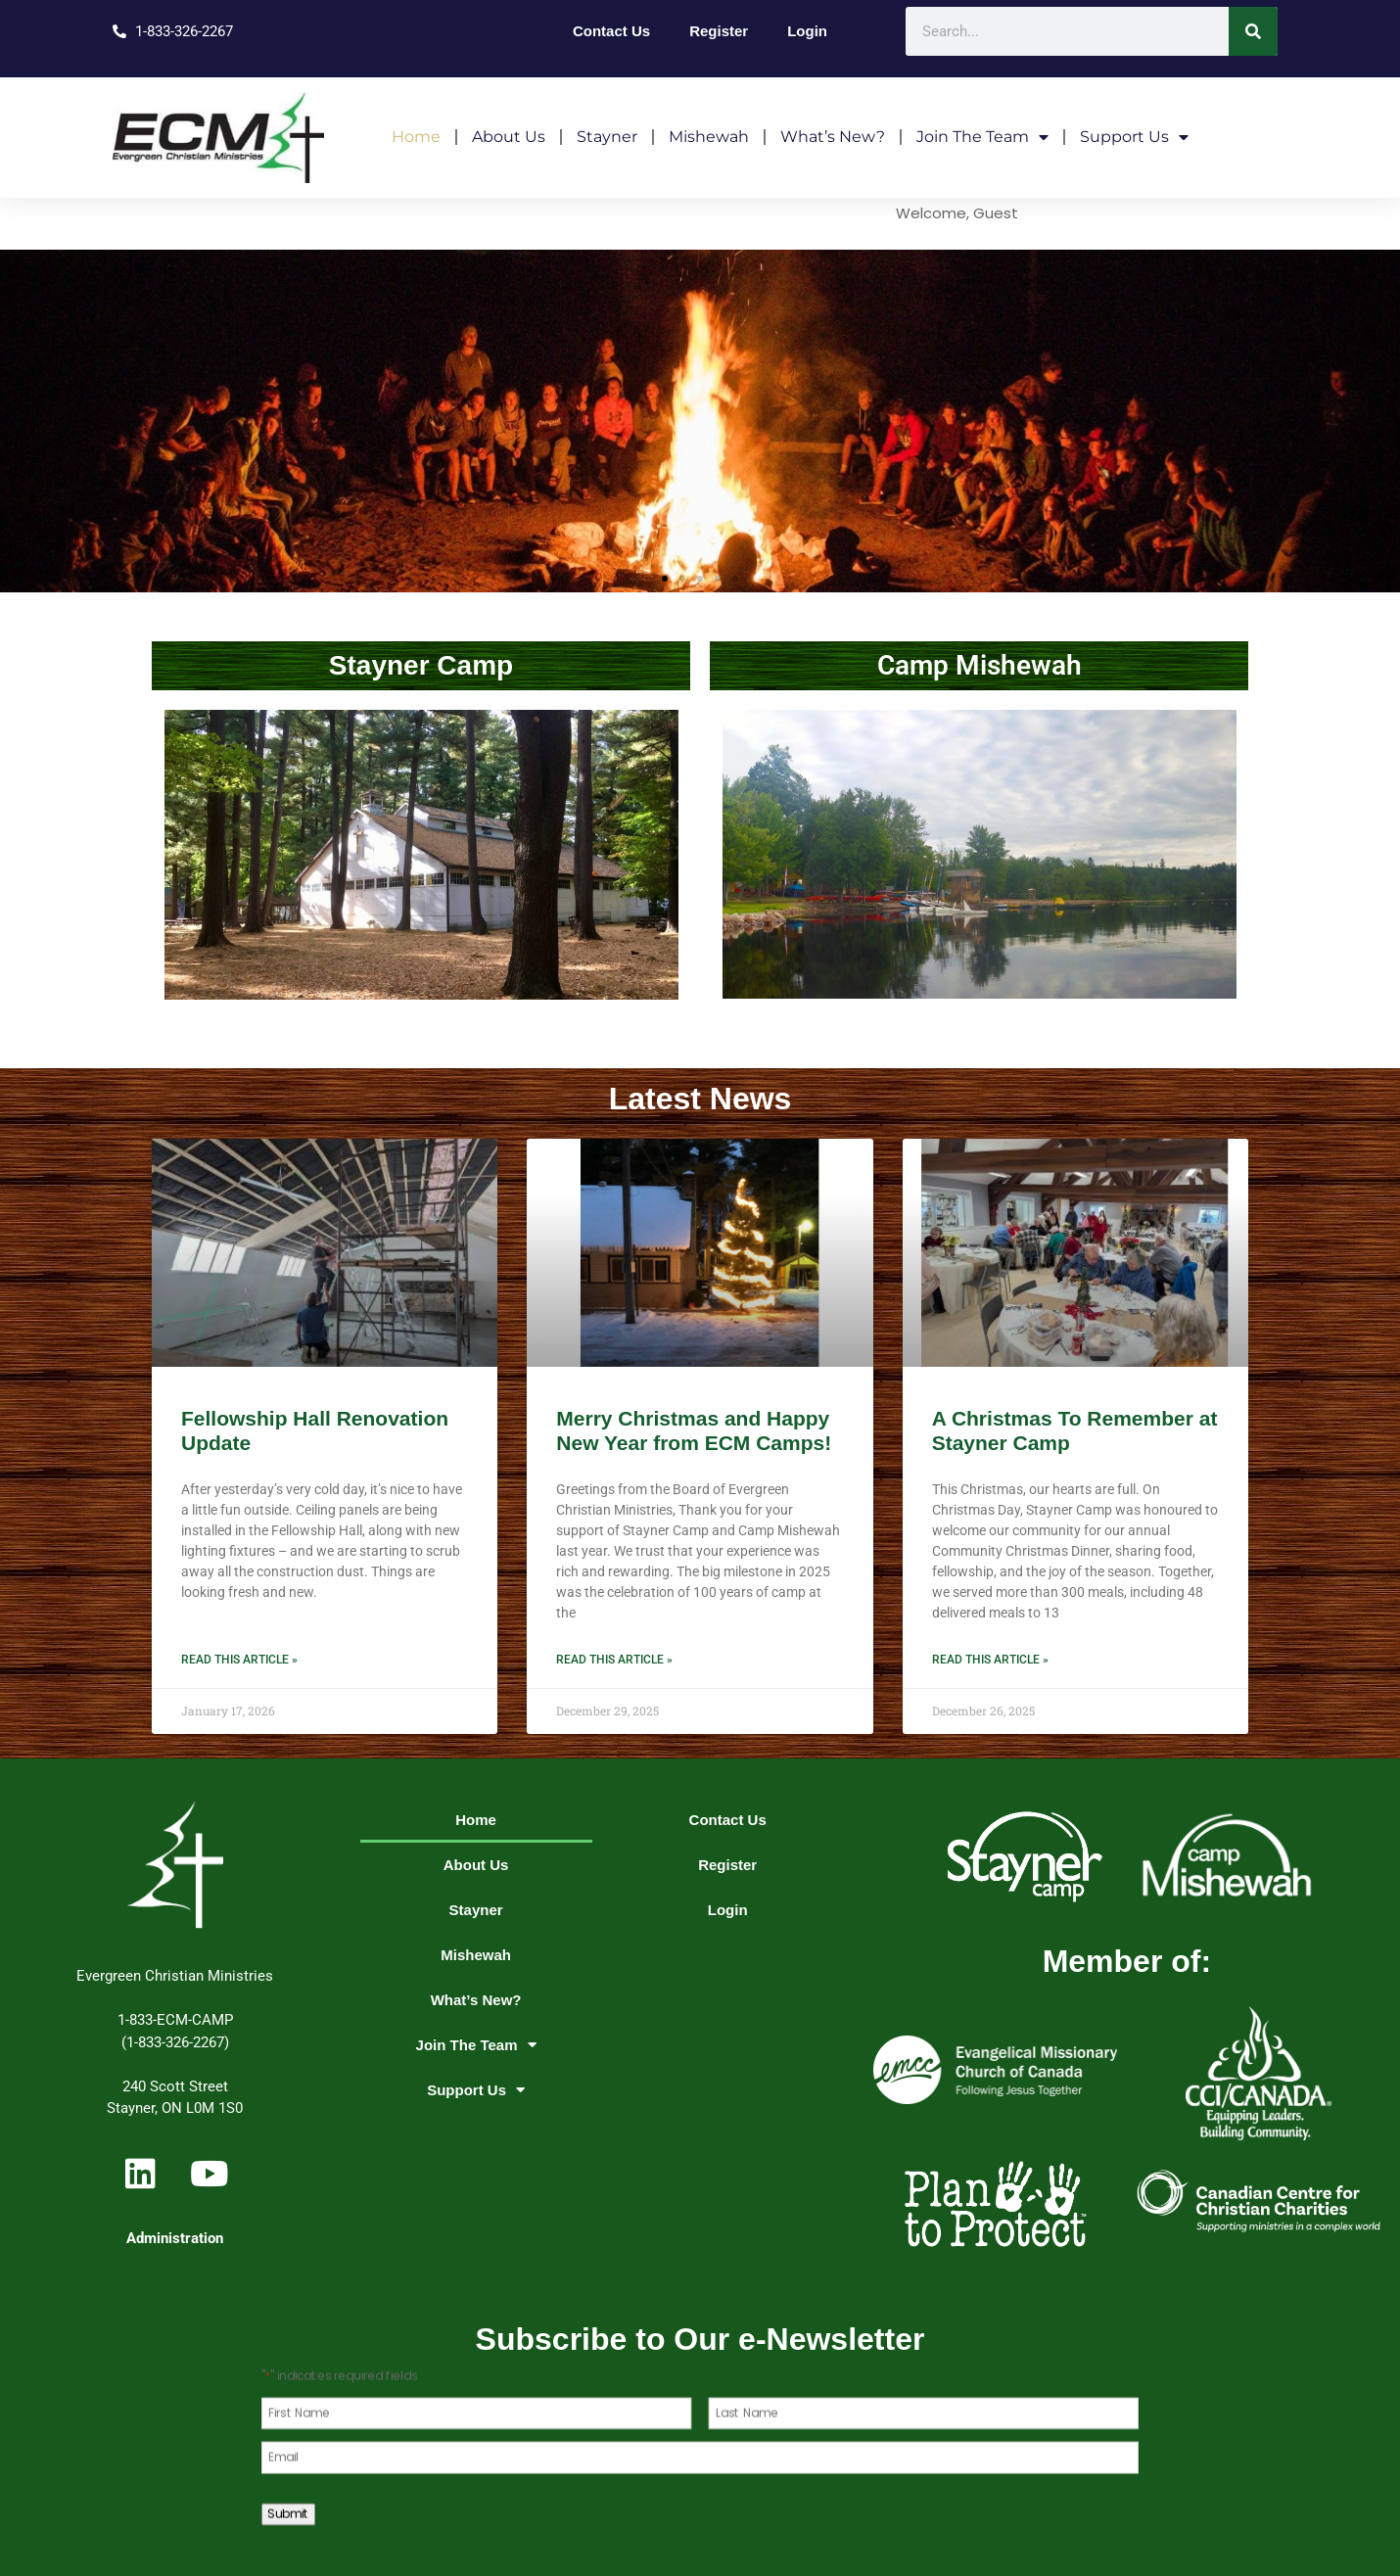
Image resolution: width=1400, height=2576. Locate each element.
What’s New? (832, 136)
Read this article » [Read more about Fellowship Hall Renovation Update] (239, 1659)
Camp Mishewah (979, 665)
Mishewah (709, 136)
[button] (665, 579)
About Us (508, 136)
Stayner (607, 136)
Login (807, 31)
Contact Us (611, 31)
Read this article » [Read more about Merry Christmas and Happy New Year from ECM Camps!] (614, 1659)
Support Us (1134, 137)
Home (416, 136)
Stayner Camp (421, 665)
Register (718, 31)
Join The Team (982, 137)
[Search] (1253, 31)
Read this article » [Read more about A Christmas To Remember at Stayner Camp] (990, 1659)
